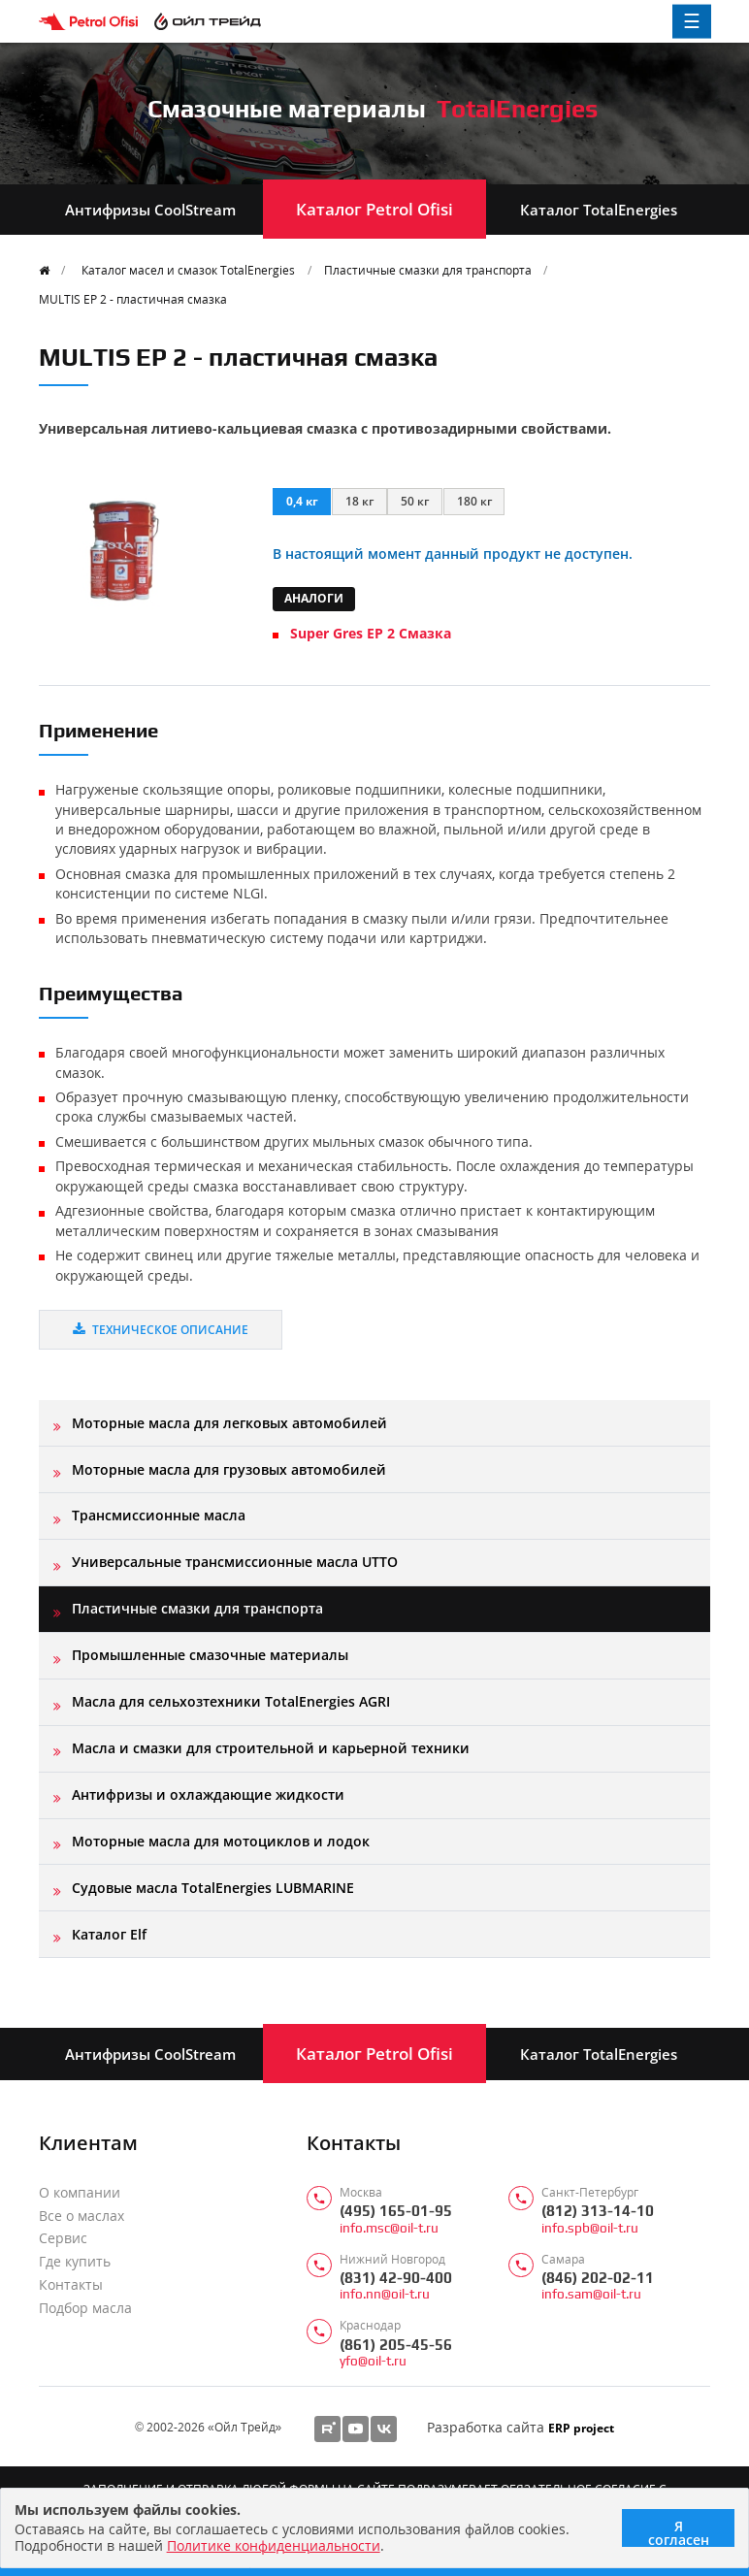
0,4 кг (302, 500)
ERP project (581, 2427)
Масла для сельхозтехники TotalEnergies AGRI (231, 1701)
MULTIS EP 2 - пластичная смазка (133, 299)
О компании (79, 2193)
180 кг (474, 500)
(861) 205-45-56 (396, 2344)
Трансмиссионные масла (158, 1515)
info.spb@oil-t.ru (589, 2228)
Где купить (75, 2261)
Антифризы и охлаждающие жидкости (208, 1794)
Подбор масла (85, 2308)
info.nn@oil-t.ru (385, 2294)
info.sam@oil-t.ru (591, 2294)
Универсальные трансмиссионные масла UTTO (235, 1561)
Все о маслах (81, 2216)
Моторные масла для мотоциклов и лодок (221, 1841)
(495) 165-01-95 (396, 2210)
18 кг (359, 500)
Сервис (63, 2238)
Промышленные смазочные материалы (210, 1655)
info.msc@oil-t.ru (389, 2228)
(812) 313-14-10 (597, 2210)
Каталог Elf (109, 1934)
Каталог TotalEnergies (598, 209)
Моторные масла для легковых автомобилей (229, 1423)
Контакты (71, 2285)
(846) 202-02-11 (597, 2277)
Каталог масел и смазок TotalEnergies (188, 269)
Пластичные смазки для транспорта (428, 269)
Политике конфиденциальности (273, 2545)
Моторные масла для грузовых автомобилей (229, 1469)
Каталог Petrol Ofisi (374, 209)
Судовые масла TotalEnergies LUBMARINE (213, 1887)
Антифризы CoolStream (150, 209)
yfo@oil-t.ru (373, 2361)
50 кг (415, 500)
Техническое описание (160, 1329)
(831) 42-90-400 (396, 2277)
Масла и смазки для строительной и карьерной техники (271, 1748)
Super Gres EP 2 (370, 633)
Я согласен (678, 2532)
